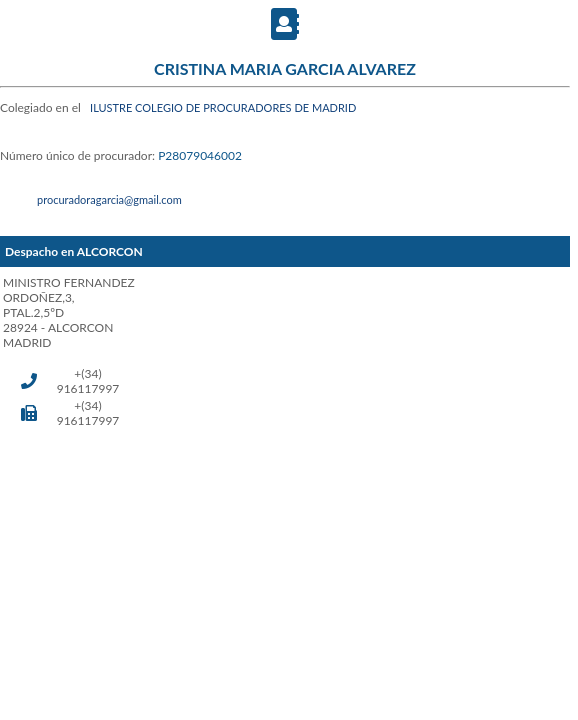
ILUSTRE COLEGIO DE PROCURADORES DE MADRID (223, 107)
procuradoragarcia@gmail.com (109, 199)
